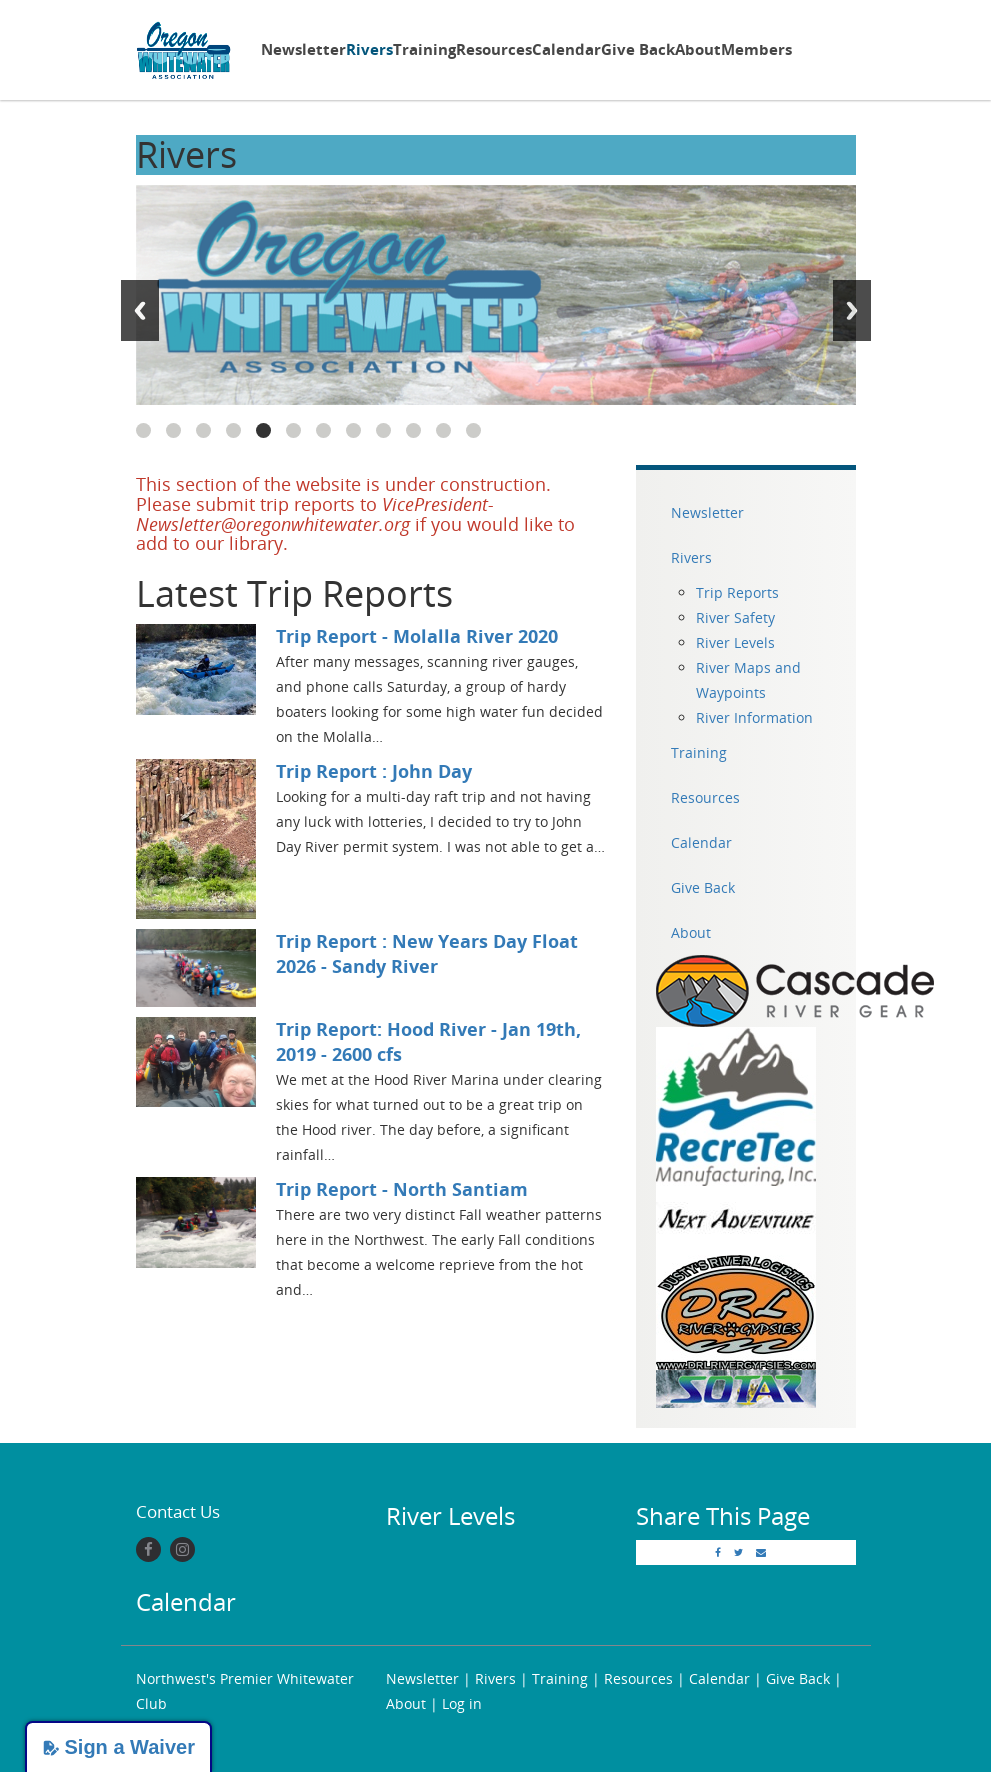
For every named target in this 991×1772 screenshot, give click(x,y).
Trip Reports (737, 592)
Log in (462, 1703)
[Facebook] (148, 1549)
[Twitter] (738, 1552)
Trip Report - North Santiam (402, 1189)
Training (424, 49)
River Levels (735, 642)
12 (473, 430)
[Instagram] (182, 1549)
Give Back (638, 49)
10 (413, 430)
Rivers (369, 49)
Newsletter (303, 49)
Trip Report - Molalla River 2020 (417, 636)
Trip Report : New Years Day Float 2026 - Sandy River (427, 953)
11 (443, 430)
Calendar (566, 49)
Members (756, 49)
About (698, 49)
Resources (494, 49)
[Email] (761, 1552)
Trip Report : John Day (374, 771)
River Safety (735, 617)
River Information (754, 717)
